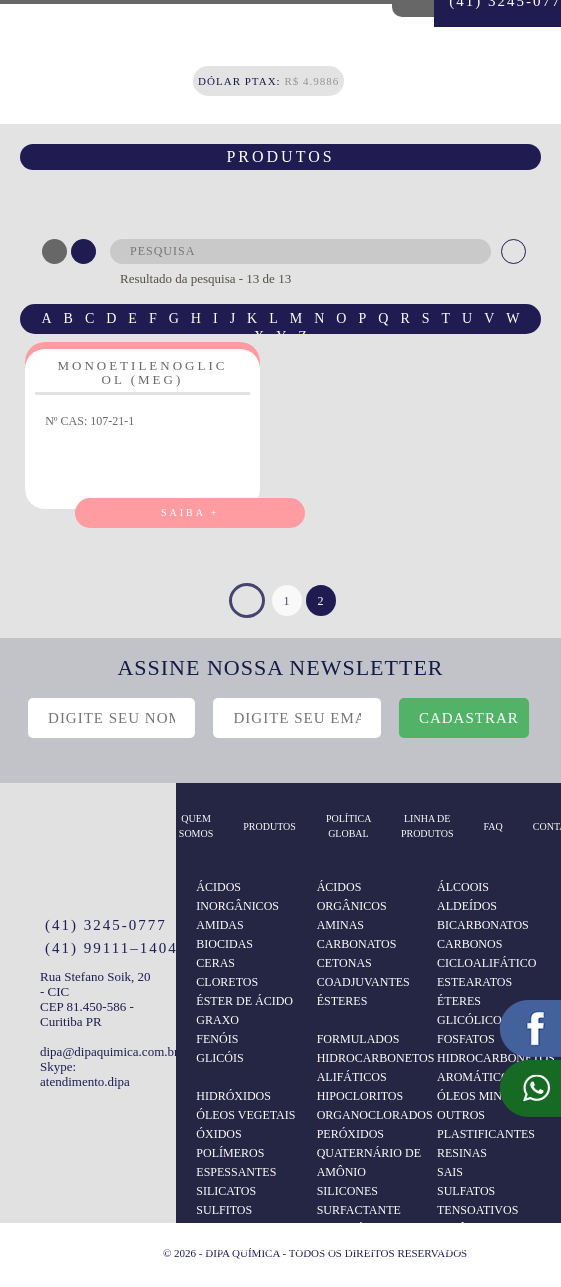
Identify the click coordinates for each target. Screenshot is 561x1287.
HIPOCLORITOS (360, 1096)
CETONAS (344, 963)
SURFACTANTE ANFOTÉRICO (359, 1219)
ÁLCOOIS (463, 887)
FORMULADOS (358, 1039)
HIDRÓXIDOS (233, 1096)
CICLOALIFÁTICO (486, 963)
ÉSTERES (342, 1001)
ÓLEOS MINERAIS (487, 1096)
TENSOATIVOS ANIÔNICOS (477, 1219)
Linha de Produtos (427, 826)
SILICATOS (226, 1191)
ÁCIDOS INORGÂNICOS (237, 896)
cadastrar (469, 718)
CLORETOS (227, 982)
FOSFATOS (466, 1039)
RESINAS (462, 1153)
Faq (493, 826)
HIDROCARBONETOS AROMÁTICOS (492, 1067)
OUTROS (461, 1115)
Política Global (349, 826)
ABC (54, 251)
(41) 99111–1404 (111, 948)
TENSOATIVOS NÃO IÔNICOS (251, 1257)
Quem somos (196, 826)
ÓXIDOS (218, 1134)
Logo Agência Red (123, 1250)
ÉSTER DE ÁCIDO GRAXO (244, 1010)
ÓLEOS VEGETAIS (245, 1115)
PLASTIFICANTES (486, 1134)
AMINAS (340, 925)
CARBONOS (469, 944)
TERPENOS (347, 1248)
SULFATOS (466, 1191)
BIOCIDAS (224, 944)
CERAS (215, 963)
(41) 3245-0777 (106, 925)
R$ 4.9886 (268, 81)
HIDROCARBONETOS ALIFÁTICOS (372, 1067)
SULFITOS (224, 1210)
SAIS (450, 1172)
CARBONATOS (357, 944)
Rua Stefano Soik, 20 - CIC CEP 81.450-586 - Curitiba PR (95, 999)
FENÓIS (217, 1039)
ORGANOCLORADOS (372, 1115)
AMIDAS (219, 925)
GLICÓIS (219, 1058)
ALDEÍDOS (467, 906)
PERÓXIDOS (350, 1134)
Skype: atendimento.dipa (85, 1074)
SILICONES (347, 1191)
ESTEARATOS (474, 982)
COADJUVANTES (363, 982)
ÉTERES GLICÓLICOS (472, 1010)
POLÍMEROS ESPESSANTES (236, 1162)
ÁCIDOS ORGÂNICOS (352, 896)
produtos (269, 826)
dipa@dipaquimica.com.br (98, 1051)
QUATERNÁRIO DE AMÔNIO (369, 1162)
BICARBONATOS (483, 925)
